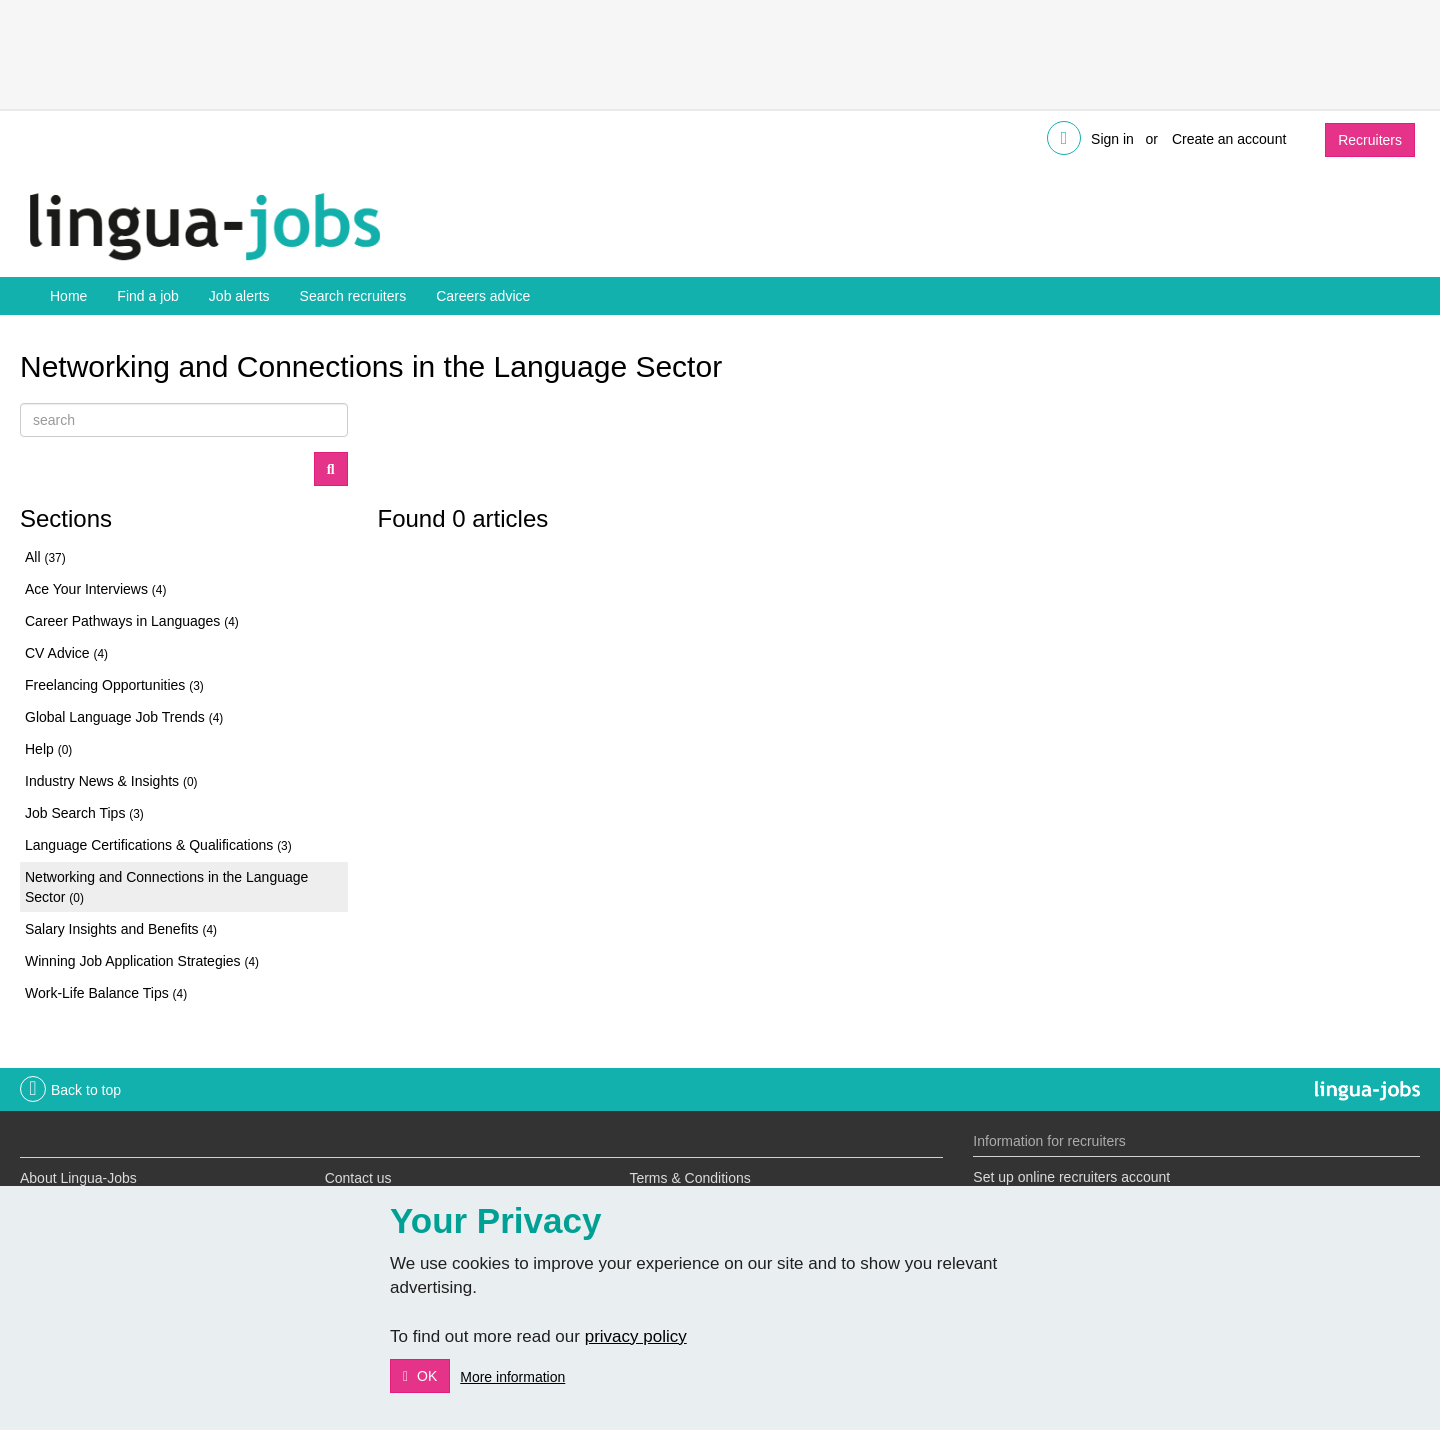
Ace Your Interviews (95, 589)
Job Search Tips (84, 813)
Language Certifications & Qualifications (158, 845)
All (45, 557)
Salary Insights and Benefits (121, 929)
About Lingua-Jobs (78, 1178)
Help (48, 749)
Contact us (358, 1178)
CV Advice (66, 653)
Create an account (1229, 139)
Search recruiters (353, 296)
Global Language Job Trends (124, 717)
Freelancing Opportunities (114, 685)
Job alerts (239, 296)
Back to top (86, 1090)
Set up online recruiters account (1071, 1177)
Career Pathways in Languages (132, 621)
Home (68, 296)
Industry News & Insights (111, 781)
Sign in (1112, 139)
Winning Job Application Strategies (142, 961)
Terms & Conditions (689, 1178)
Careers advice (483, 296)
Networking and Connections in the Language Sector (166, 887)
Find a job (147, 296)
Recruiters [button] (1370, 140)
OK (425, 1376)
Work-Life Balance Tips (106, 993)
